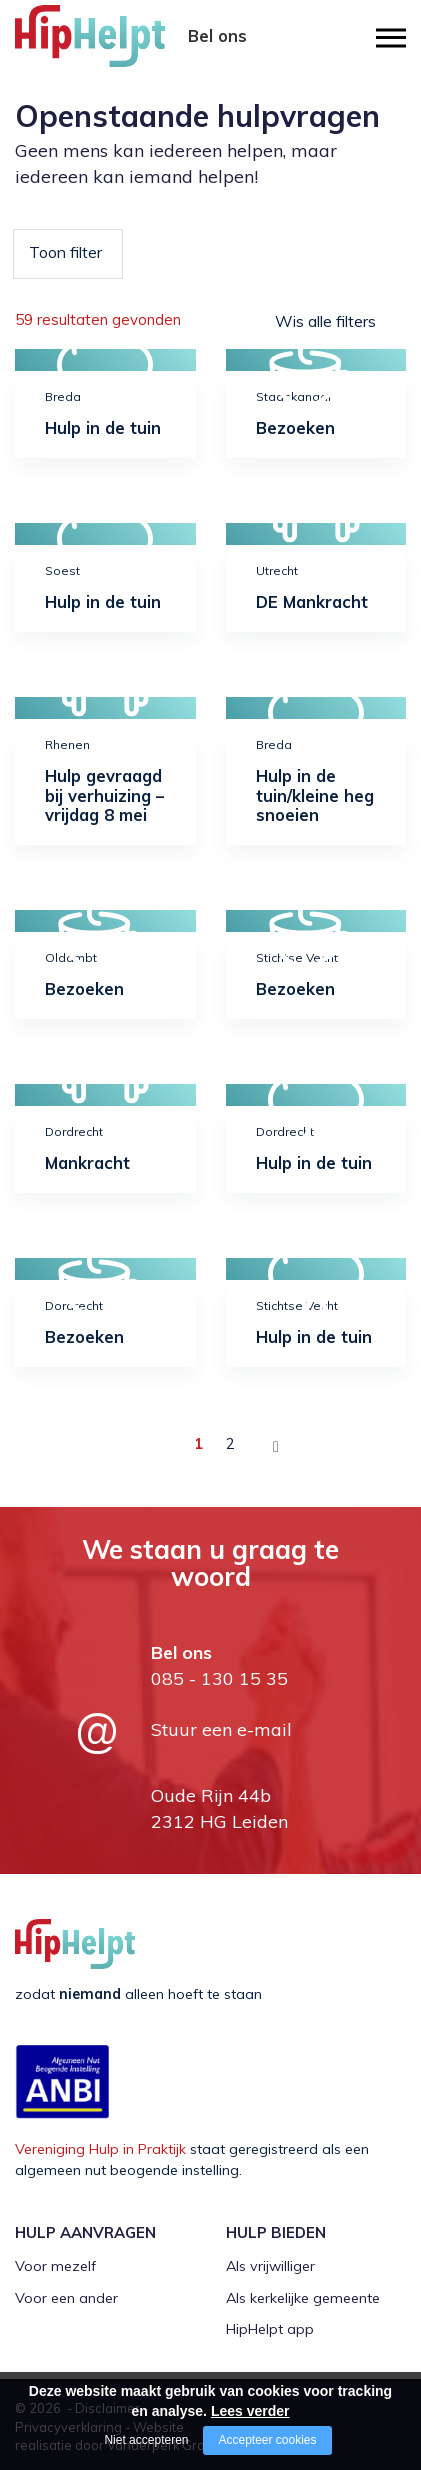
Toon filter (65, 252)
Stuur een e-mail (221, 1725)
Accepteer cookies (267, 2440)
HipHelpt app (270, 2325)
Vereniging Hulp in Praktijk (100, 2145)
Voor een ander (66, 2293)
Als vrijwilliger (270, 2262)
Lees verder (250, 2411)
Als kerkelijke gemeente (303, 2293)
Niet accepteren (146, 2440)
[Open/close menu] (391, 37)
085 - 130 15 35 (217, 57)
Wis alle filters (325, 321)
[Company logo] (115, 45)
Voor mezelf (55, 2262)
